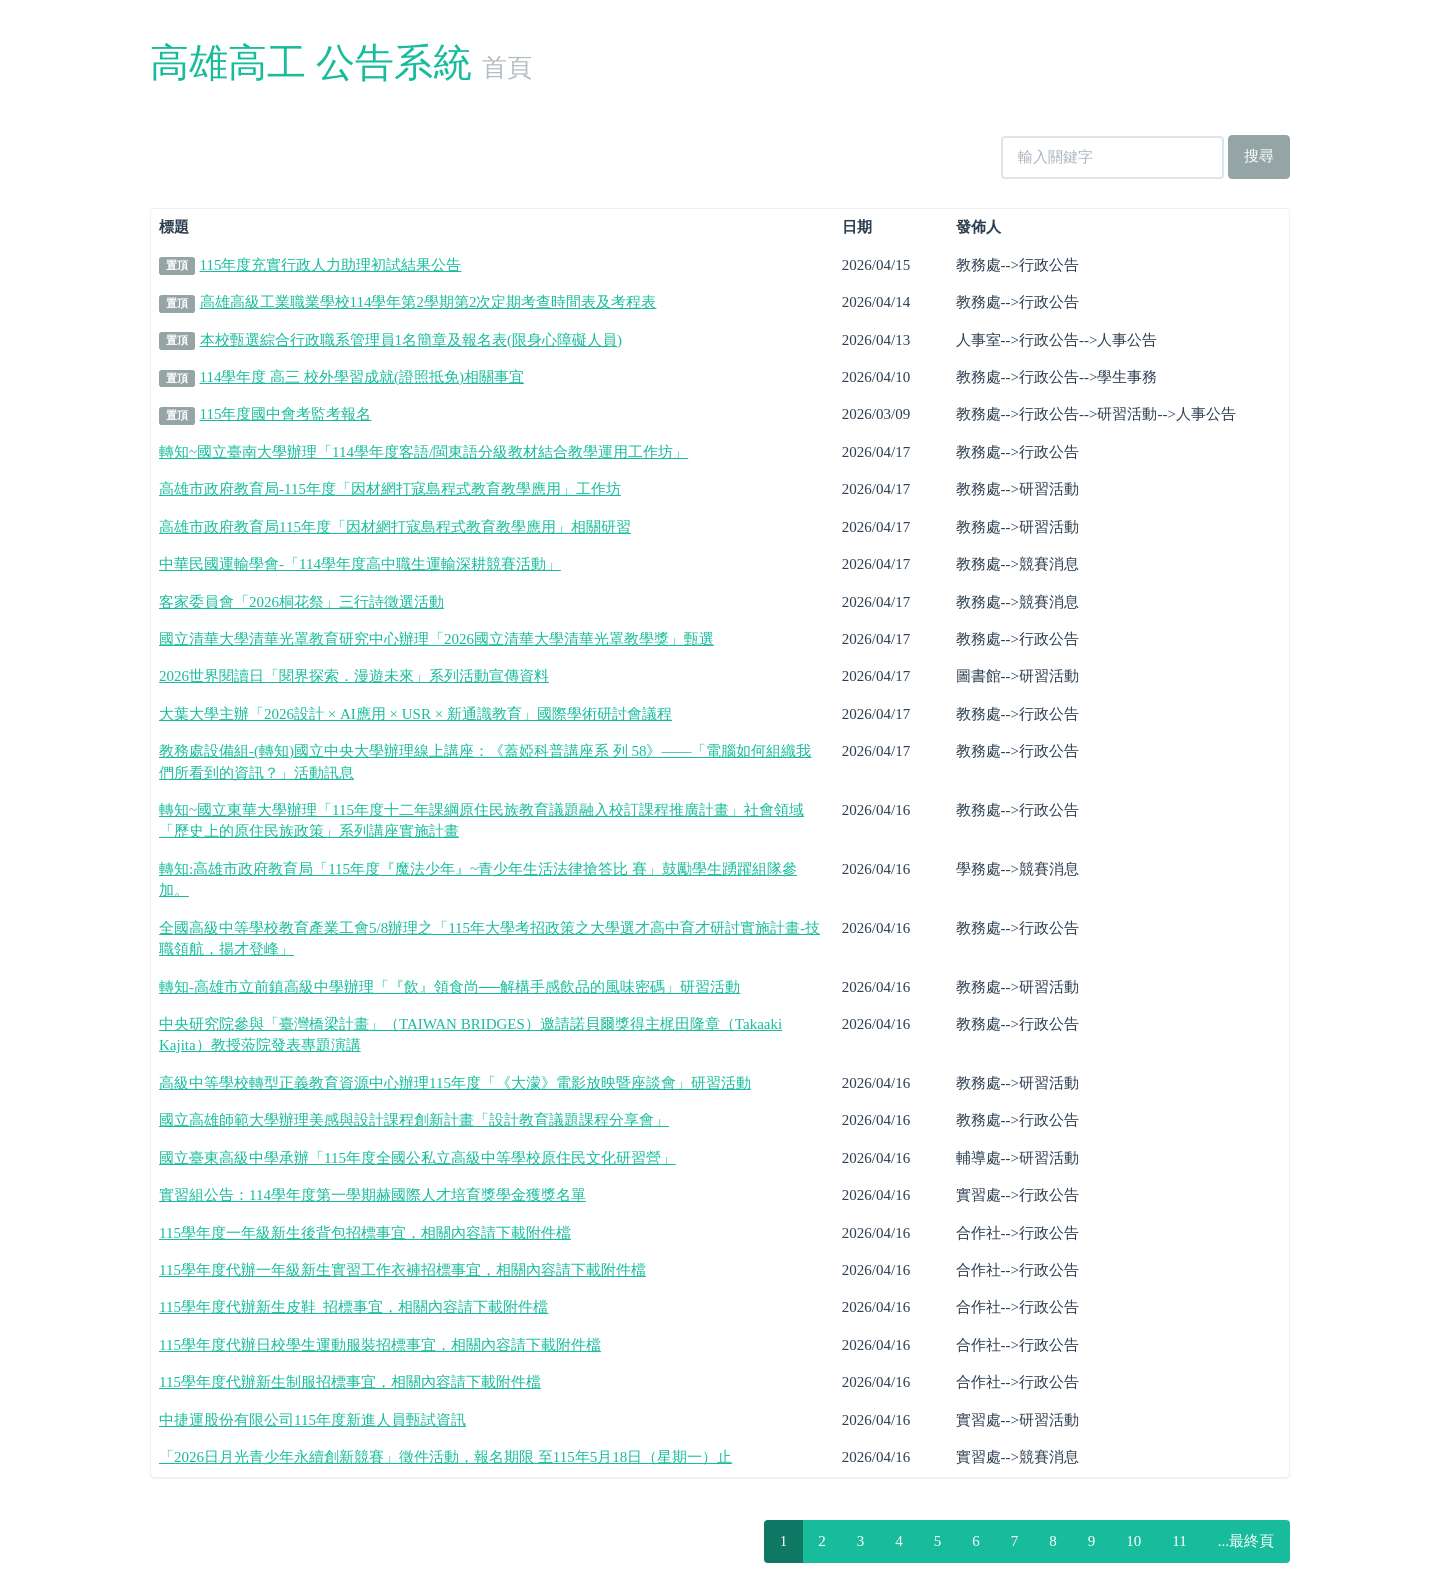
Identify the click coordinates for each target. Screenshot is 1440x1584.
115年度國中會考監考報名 (286, 414)
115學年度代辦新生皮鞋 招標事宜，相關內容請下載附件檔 (353, 1307)
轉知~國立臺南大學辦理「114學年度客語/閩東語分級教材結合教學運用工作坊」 (423, 452)
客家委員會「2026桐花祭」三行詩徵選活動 (301, 602)
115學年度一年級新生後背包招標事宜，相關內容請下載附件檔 (365, 1233)
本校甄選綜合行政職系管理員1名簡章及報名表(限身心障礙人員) (411, 340)
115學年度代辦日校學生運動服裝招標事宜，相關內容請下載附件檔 (380, 1345)
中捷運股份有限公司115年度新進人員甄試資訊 (312, 1420)
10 (1133, 1541)
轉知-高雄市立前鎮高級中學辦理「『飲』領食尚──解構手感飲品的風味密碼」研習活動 (449, 987)
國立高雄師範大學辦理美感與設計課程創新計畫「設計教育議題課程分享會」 (414, 1120)
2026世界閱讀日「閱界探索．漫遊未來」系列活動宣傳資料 (354, 676)
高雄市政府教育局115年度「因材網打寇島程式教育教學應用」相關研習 (395, 527)
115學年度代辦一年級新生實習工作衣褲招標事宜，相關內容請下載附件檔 (402, 1270)
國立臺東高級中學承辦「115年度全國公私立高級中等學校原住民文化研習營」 (417, 1158)
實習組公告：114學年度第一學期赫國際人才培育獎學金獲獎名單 (372, 1195)
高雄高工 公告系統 (311, 62)
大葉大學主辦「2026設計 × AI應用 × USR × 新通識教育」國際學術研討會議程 (415, 714)
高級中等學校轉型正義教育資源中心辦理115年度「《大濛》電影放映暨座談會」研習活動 (455, 1083)
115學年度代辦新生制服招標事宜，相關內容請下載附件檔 (350, 1382)
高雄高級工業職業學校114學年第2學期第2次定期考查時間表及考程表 (428, 302)
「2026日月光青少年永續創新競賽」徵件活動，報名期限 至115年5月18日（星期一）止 (445, 1457)
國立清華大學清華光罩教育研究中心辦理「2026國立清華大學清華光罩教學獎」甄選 (436, 639)
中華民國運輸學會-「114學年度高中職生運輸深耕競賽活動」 (360, 564)
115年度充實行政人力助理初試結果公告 (331, 265)
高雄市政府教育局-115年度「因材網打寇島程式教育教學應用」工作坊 (390, 489)
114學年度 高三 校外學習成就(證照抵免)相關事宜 (362, 377)
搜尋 (1259, 156)
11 (1179, 1541)
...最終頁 (1246, 1541)
